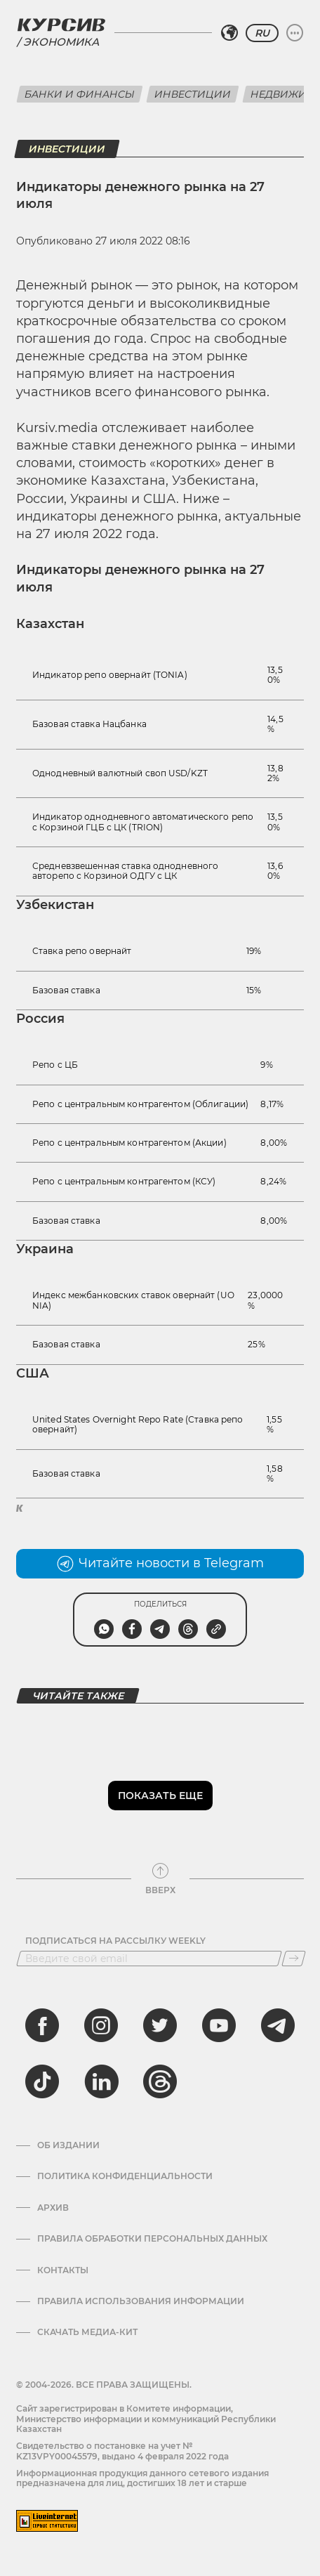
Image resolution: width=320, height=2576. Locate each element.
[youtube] (219, 2025)
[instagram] (101, 2025)
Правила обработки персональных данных (152, 2239)
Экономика (61, 42)
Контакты (62, 2270)
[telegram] (278, 2025)
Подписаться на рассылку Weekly (115, 1941)
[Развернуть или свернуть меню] (295, 33)
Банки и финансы (79, 94)
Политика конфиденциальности (125, 2176)
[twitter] (160, 2025)
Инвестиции (192, 94)
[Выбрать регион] (229, 33)
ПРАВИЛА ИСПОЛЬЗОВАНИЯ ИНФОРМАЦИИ (140, 2301)
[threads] (160, 2081)
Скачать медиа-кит (87, 2332)
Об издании (68, 2145)
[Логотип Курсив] (61, 25)
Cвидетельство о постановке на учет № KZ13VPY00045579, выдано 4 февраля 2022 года (122, 2450)
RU (262, 33)
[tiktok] (42, 2081)
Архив (53, 2208)
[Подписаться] (294, 1958)
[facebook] (42, 2025)
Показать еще (160, 1795)
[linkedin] (101, 2081)
